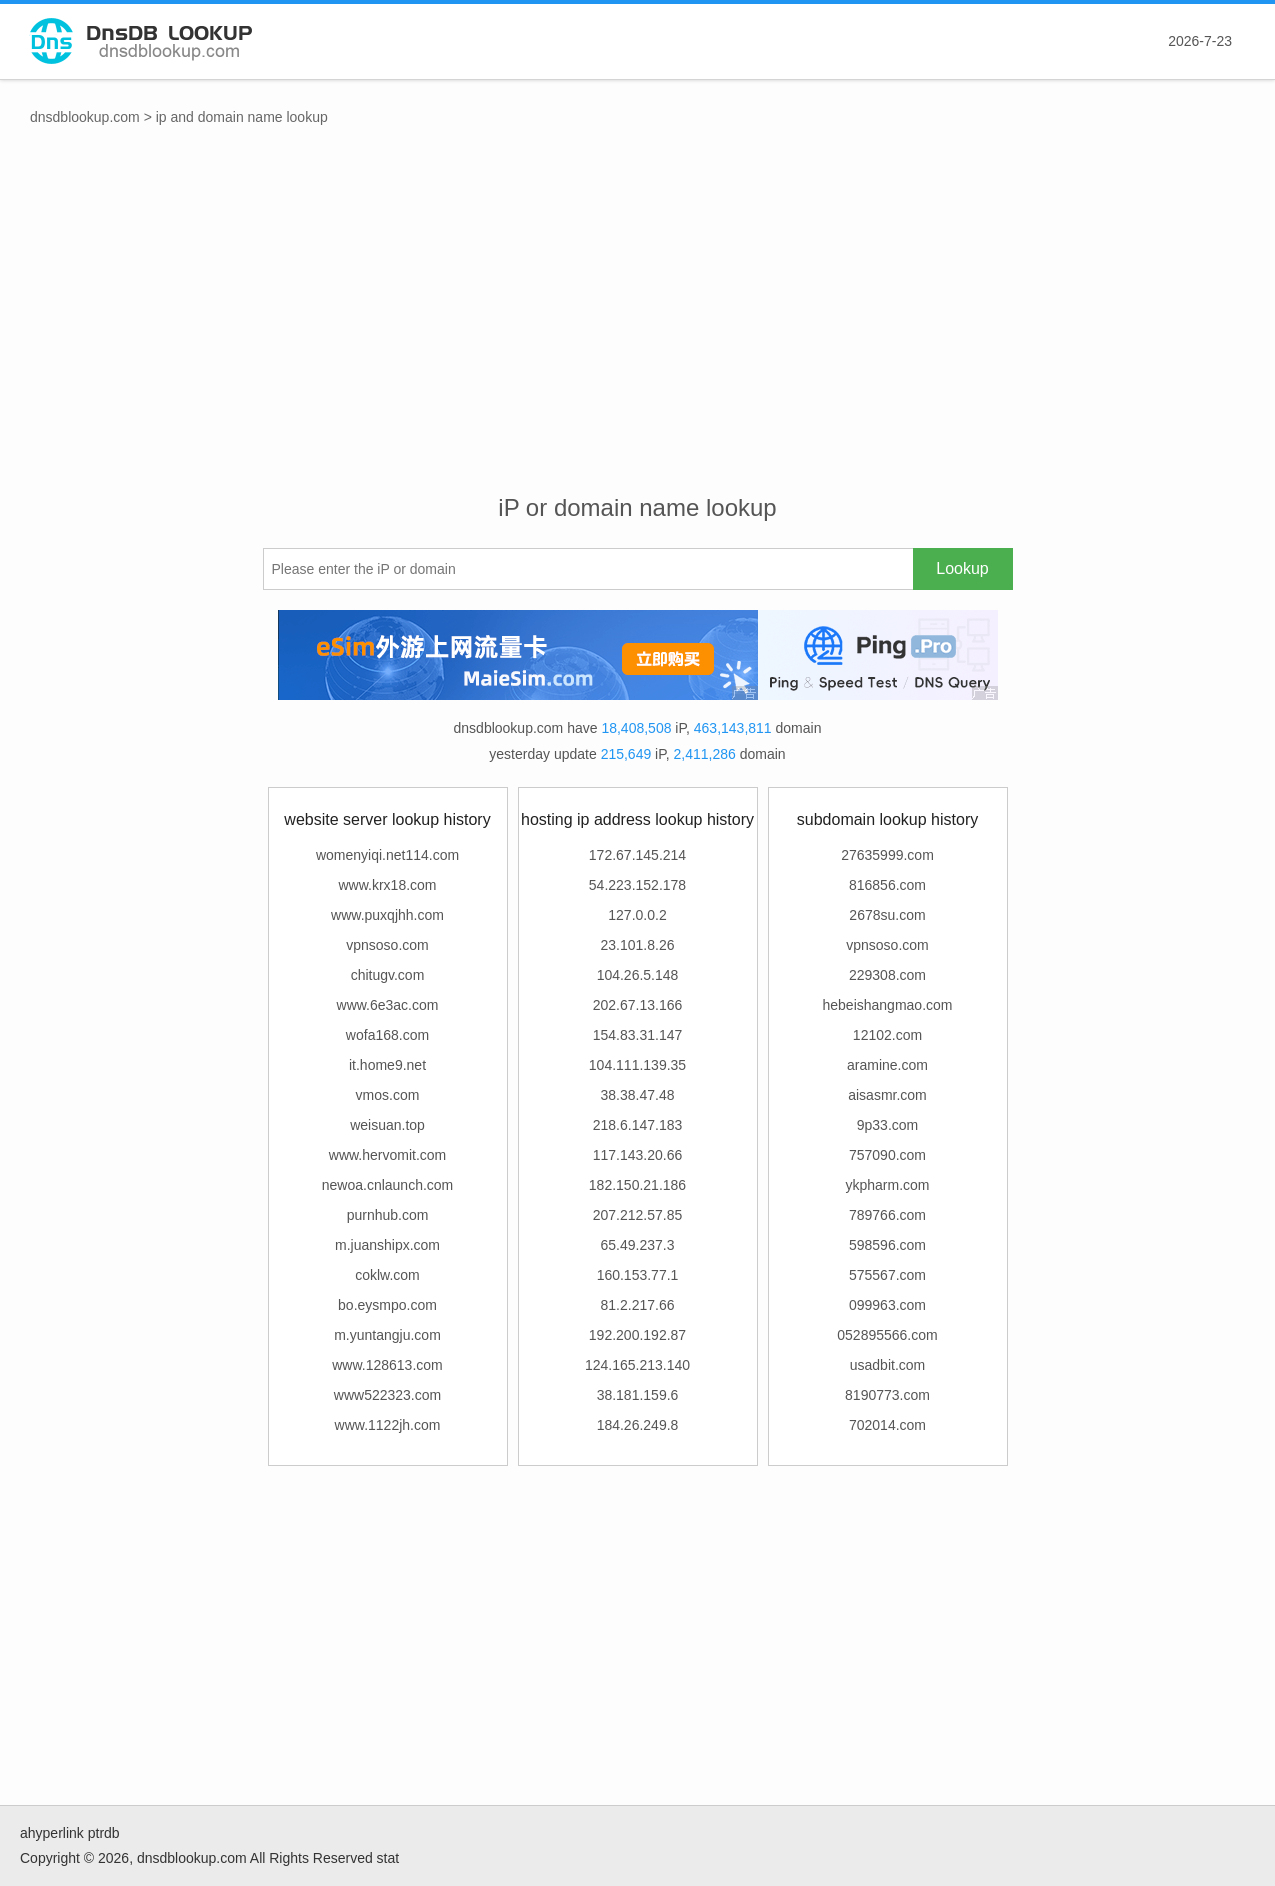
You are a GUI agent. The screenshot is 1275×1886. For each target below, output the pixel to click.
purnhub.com (388, 1215)
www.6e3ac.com (388, 1005)
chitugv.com (388, 975)
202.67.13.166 (638, 1005)
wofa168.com (387, 1035)
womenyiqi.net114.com (387, 855)
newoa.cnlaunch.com (388, 1185)
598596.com (887, 1245)
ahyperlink (52, 1833)
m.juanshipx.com (387, 1245)
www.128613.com (387, 1365)
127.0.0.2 (637, 915)
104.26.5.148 (638, 975)
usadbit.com (887, 1365)
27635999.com (887, 855)
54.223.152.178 (637, 885)
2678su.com (887, 915)
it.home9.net (387, 1065)
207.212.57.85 (638, 1215)
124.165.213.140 (637, 1365)
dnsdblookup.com (85, 117)
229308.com (887, 975)
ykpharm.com (887, 1185)
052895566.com (887, 1335)
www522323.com (387, 1395)
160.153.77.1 (638, 1275)
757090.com (887, 1155)
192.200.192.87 (637, 1335)
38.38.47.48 (638, 1095)
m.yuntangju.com (387, 1335)
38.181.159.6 (638, 1395)
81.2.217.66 (638, 1305)
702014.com (887, 1425)
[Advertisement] (638, 331)
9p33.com (887, 1125)
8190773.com (887, 1395)
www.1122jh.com (388, 1425)
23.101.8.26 (638, 945)
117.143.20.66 (638, 1155)
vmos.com (388, 1095)
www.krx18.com (387, 885)
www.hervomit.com (387, 1155)
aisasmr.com (887, 1095)
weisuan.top (387, 1125)
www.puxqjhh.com (387, 915)
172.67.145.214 (637, 855)
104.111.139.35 (637, 1065)
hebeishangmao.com (888, 1005)
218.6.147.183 (638, 1125)
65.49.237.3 (638, 1245)
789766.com (887, 1215)
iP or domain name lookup (637, 507)
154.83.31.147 (638, 1035)
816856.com (887, 885)
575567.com (887, 1275)
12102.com (887, 1035)
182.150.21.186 (637, 1185)
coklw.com (387, 1275)
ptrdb (104, 1833)
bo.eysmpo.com (387, 1305)
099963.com (887, 1305)
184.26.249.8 (638, 1425)
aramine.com (887, 1065)
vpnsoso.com (387, 945)
